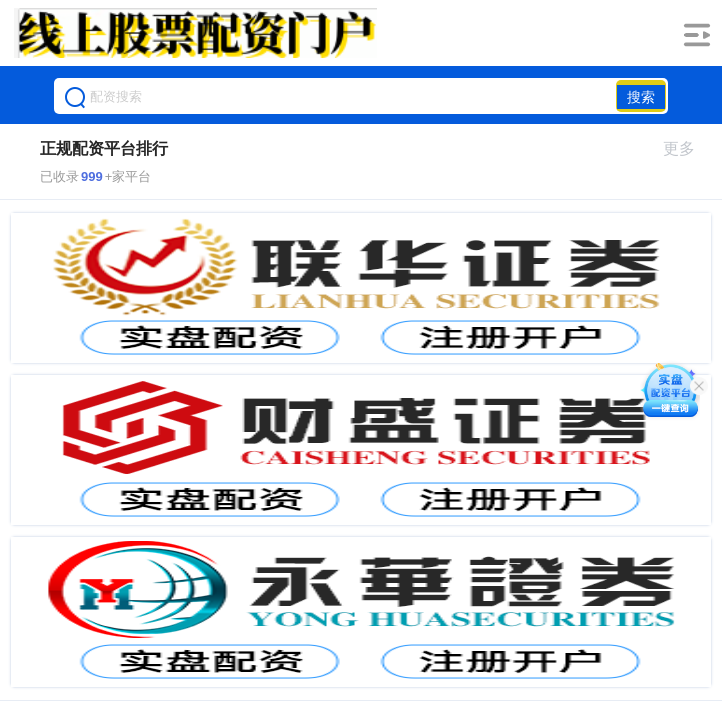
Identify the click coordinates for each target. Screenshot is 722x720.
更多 (687, 148)
